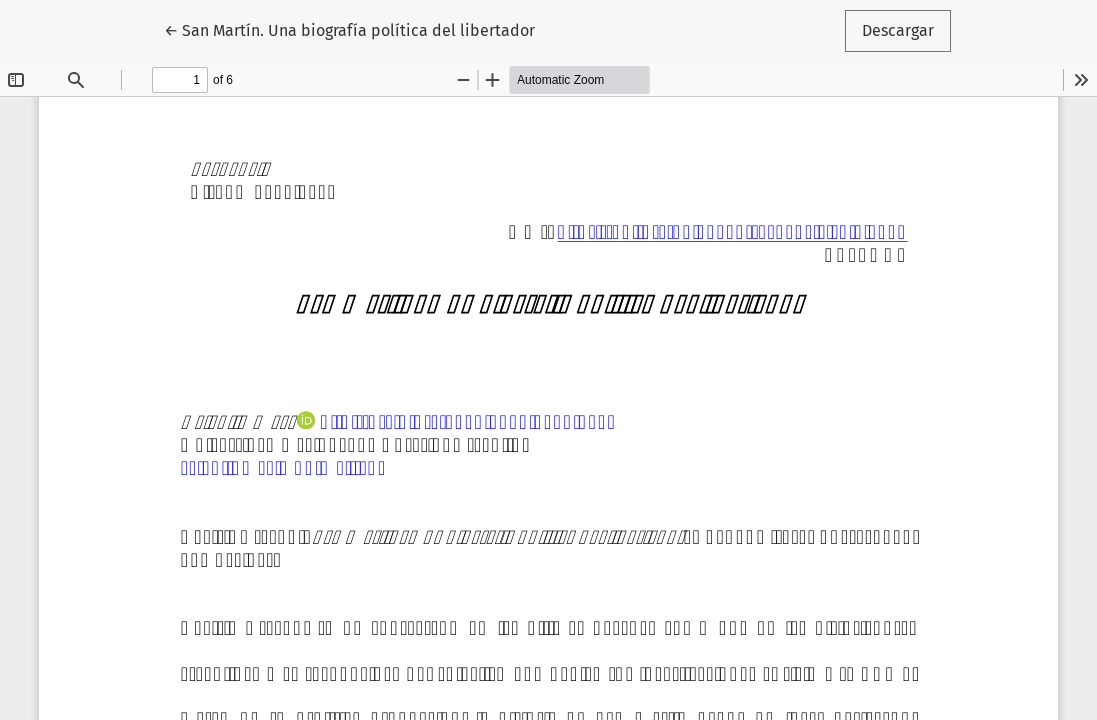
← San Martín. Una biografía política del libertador (349, 29)
